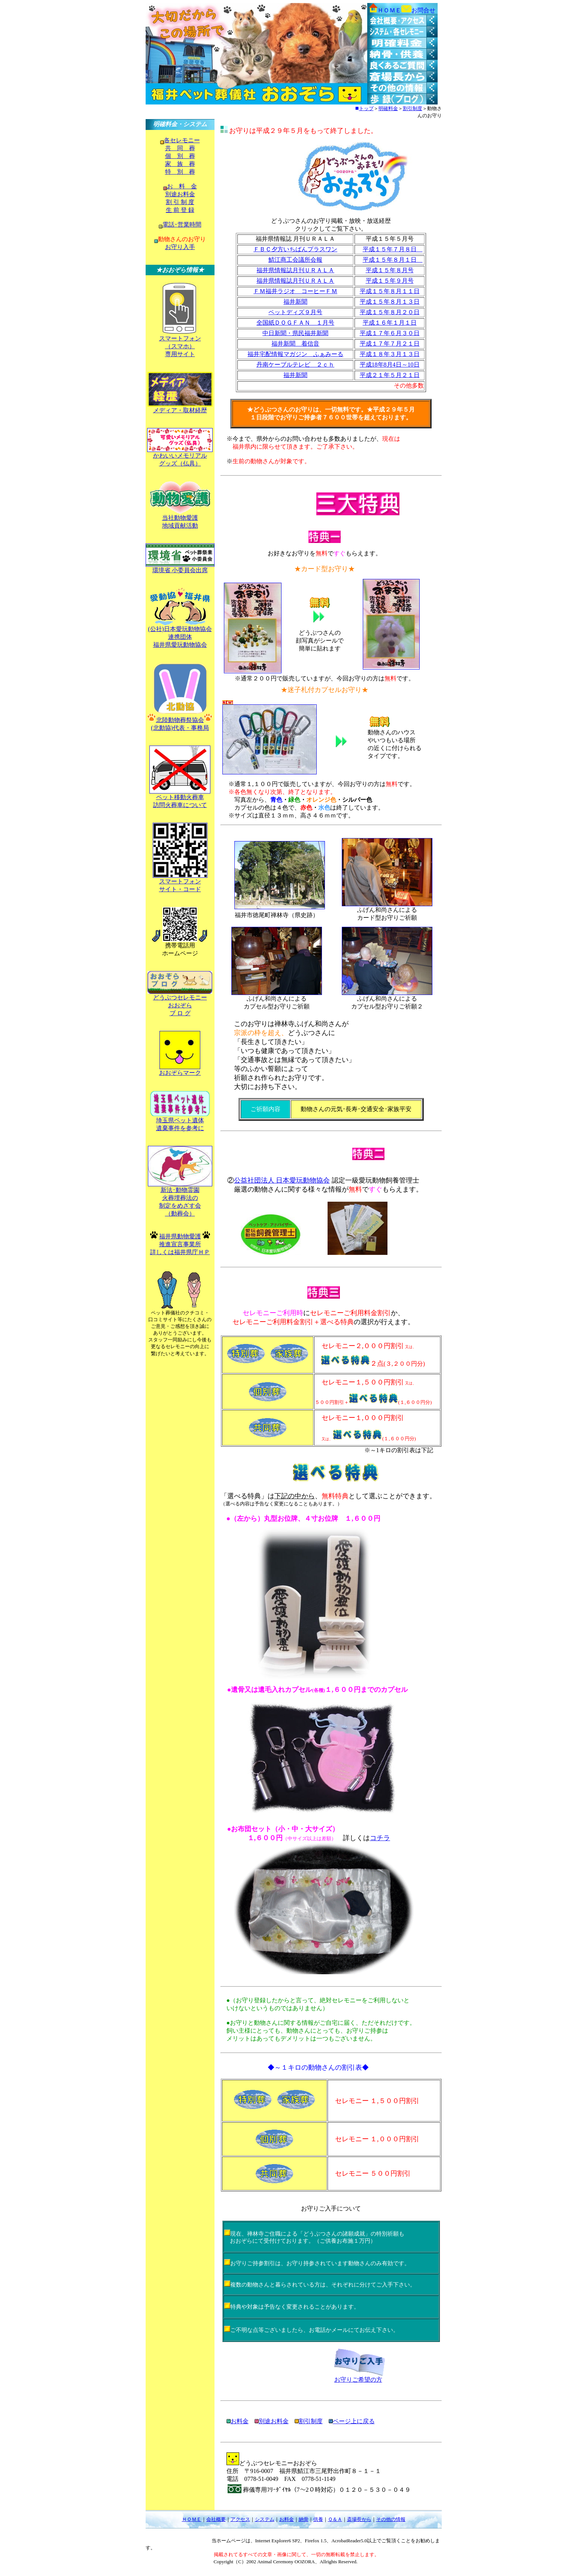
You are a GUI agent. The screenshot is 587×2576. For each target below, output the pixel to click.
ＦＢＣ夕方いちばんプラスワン (295, 249)
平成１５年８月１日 (393, 260)
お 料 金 (182, 186)
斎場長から (359, 2519)
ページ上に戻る (354, 2421)
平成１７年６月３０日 (390, 333)
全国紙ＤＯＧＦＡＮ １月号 (295, 322)
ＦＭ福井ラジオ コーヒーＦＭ (295, 291)
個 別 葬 (180, 156)
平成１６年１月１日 (390, 322)
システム (264, 2519)
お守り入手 (180, 247)
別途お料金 (180, 194)
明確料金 (388, 108)
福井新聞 (295, 301)
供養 (318, 2519)
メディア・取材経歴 (180, 410)
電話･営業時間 (181, 224)
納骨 (303, 2519)
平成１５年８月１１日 (390, 291)
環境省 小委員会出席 (180, 570)
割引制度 (412, 108)
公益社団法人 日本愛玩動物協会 (282, 1180)
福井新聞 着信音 (295, 343)
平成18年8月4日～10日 (390, 364)
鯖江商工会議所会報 (295, 260)
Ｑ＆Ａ (335, 2519)
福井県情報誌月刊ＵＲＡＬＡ (295, 270)
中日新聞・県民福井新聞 (295, 333)
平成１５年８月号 (390, 270)
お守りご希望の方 (358, 2379)
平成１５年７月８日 (393, 249)
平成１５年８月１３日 (390, 301)
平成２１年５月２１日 (390, 375)
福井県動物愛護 (180, 1236)
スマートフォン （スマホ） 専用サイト (180, 346)
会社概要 (216, 2519)
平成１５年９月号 (390, 280)
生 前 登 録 (180, 210)
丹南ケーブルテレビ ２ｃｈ (295, 364)
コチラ (380, 1838)
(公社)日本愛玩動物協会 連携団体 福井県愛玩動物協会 (180, 637)
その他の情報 (390, 2519)
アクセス (240, 2519)
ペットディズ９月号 (295, 312)
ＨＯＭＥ (191, 2519)
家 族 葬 (180, 164)
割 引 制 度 (180, 202)
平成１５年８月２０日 (390, 312)
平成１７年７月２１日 (390, 343)
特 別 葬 (180, 172)
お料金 (286, 2519)
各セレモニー (182, 140)
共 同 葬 (180, 148)
